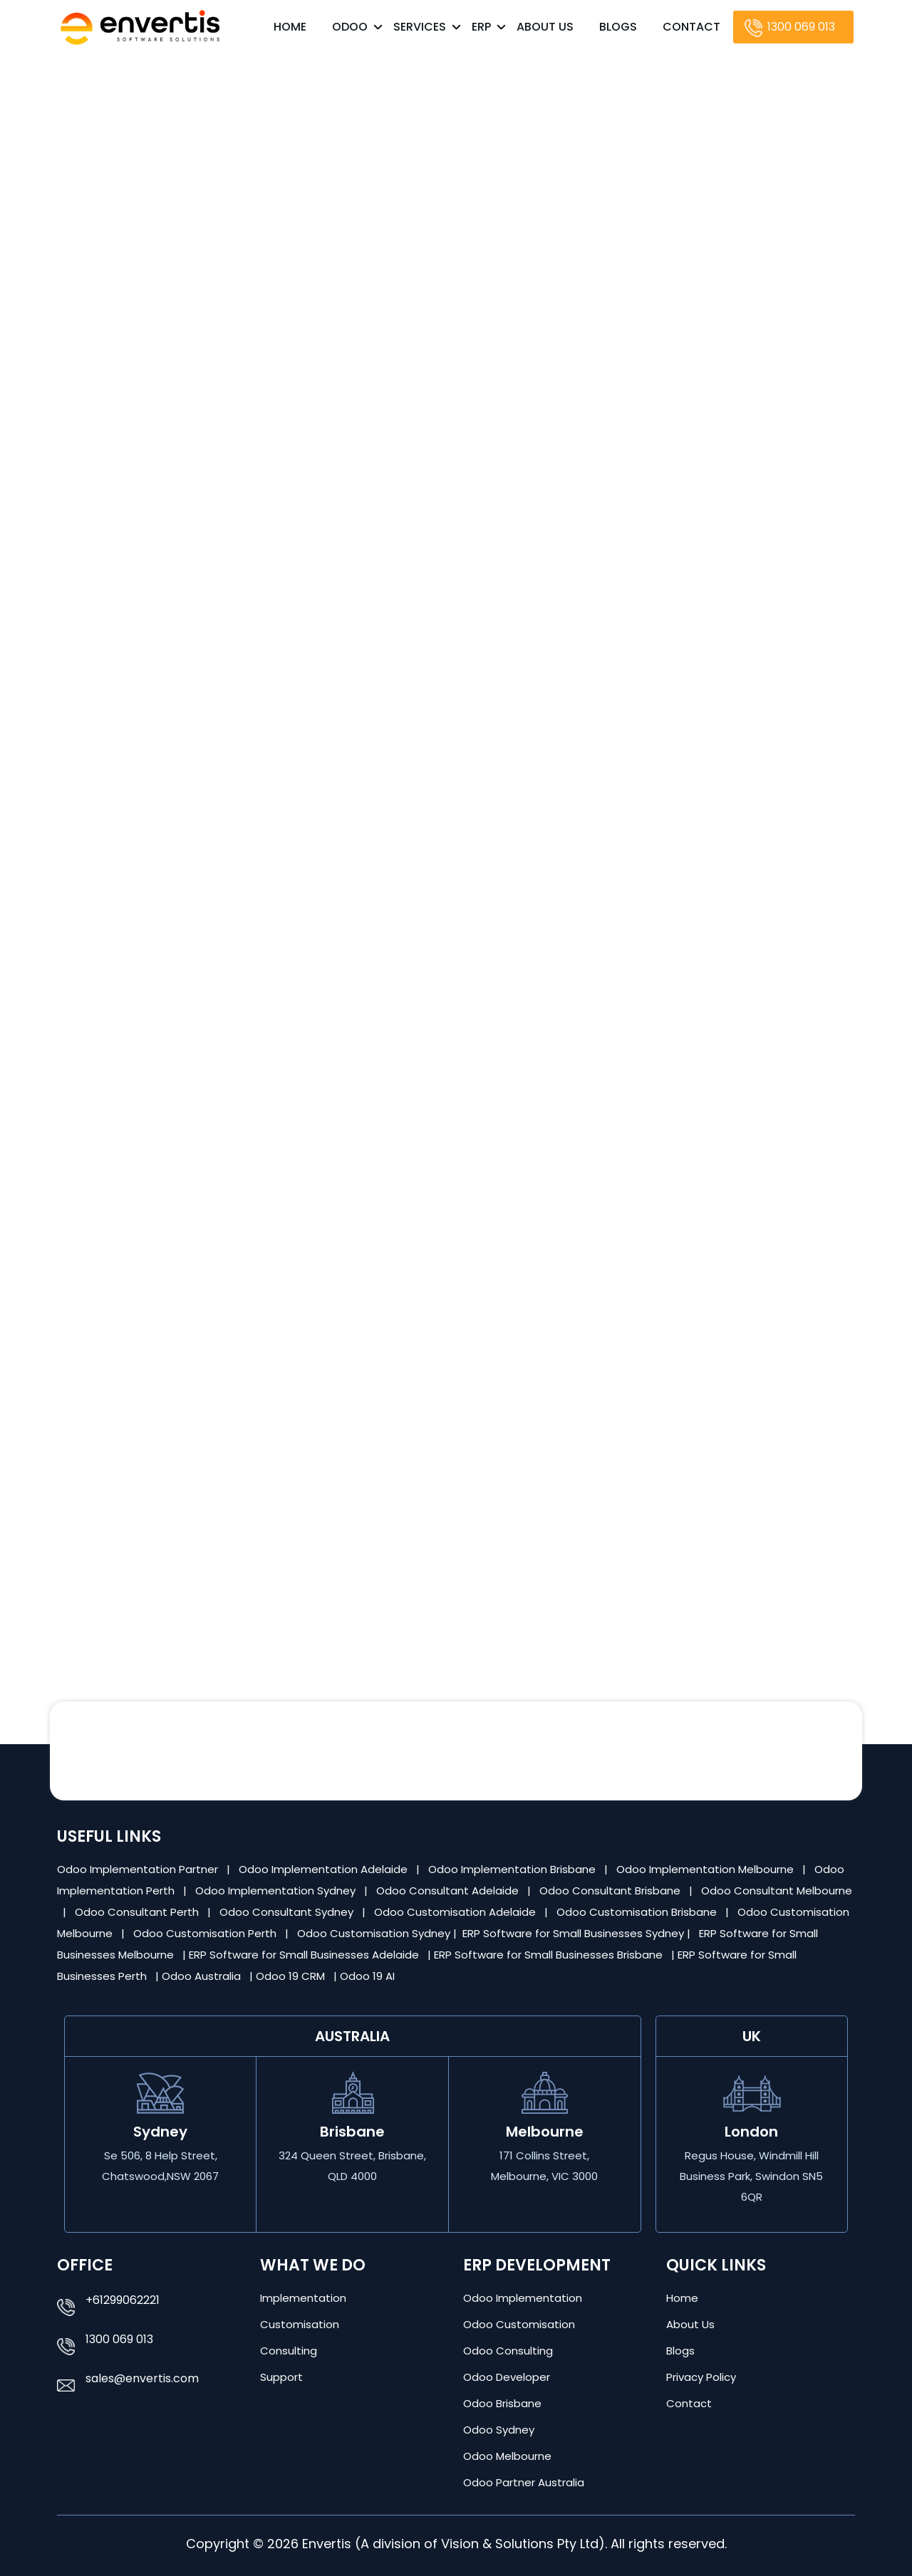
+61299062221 (123, 2300)
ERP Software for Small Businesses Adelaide (305, 1954)
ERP (481, 27)
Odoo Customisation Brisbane (638, 1911)
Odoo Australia (203, 1975)
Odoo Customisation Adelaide (456, 1911)
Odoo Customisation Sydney (375, 1933)
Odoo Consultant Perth (138, 1911)
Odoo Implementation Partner (139, 1869)
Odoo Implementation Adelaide (323, 1869)
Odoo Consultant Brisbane (611, 1890)
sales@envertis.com (142, 2378)
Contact (691, 27)
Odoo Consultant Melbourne (776, 1890)
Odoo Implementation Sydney (276, 1890)
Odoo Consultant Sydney (287, 1911)
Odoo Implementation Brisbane (513, 1869)
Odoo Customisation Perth (206, 1933)
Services (419, 27)
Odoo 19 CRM (292, 1975)
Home (290, 27)
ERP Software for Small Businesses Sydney (574, 1933)
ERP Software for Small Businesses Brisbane (549, 1954)
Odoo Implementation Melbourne (706, 1869)
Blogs (618, 27)
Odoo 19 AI (369, 1975)
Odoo (350, 27)
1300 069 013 (801, 27)
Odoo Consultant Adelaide (449, 1890)
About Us (545, 27)
